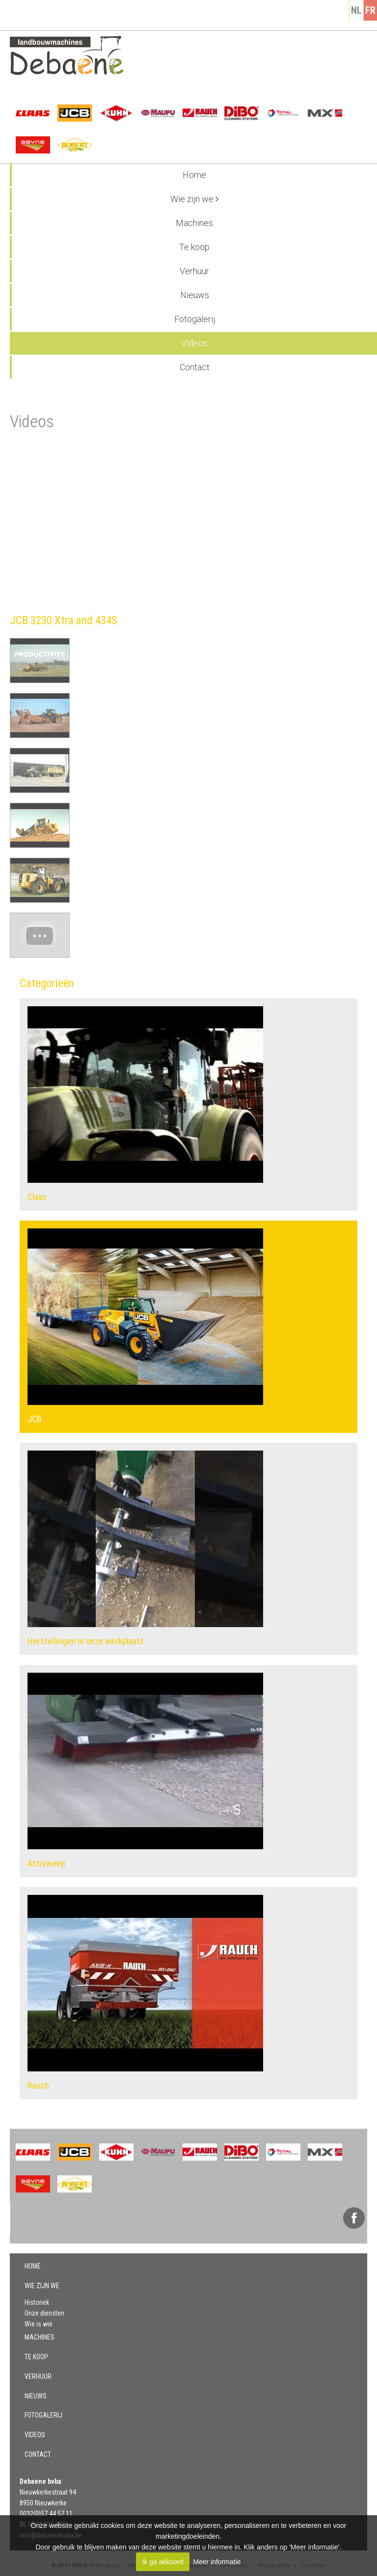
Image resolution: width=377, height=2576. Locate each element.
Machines (194, 223)
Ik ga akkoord (162, 2562)
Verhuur (194, 271)
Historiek (37, 2302)
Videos (194, 343)
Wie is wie (39, 2324)
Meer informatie (217, 2562)
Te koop (194, 247)
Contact (195, 367)
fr (370, 10)
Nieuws (194, 295)
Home (194, 175)
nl (356, 10)
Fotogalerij (194, 319)
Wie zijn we (194, 199)
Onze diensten (44, 2313)
